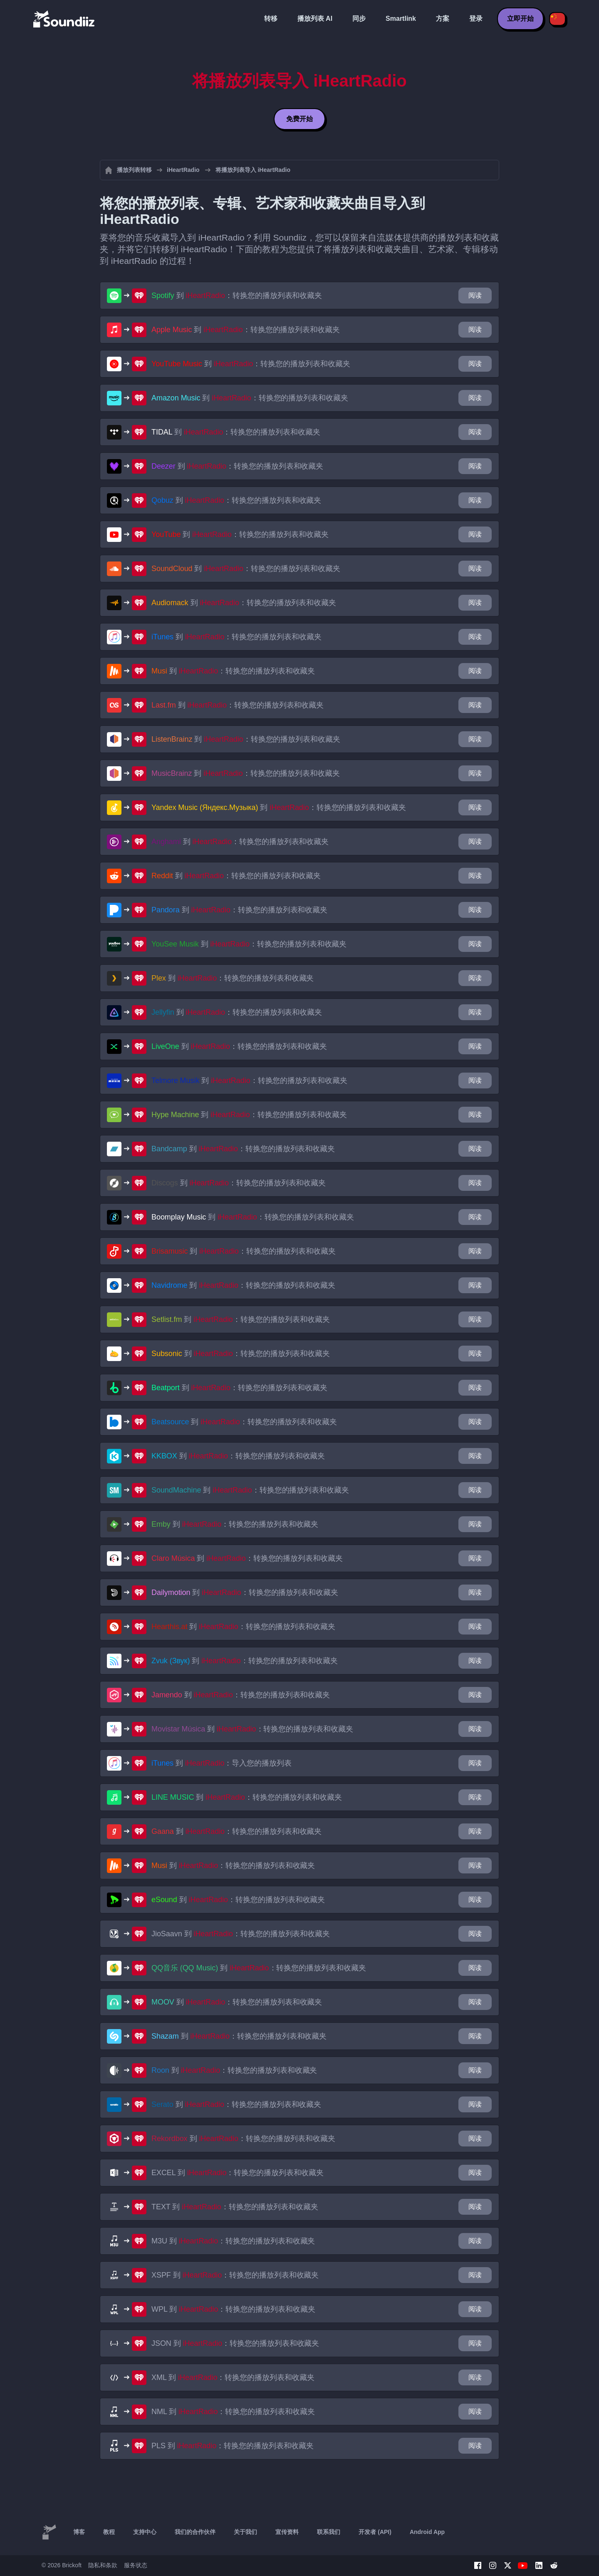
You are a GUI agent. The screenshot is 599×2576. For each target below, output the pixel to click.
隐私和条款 (102, 2565)
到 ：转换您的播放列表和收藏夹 (236, 295)
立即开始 (520, 18)
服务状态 (135, 2565)
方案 (442, 18)
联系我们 (328, 2532)
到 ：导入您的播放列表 (221, 1763)
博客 (79, 2532)
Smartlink (401, 18)
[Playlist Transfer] (64, 19)
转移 (270, 18)
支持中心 (144, 2532)
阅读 (475, 295)
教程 (109, 2532)
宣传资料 (287, 2532)
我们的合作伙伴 (195, 2532)
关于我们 (245, 2532)
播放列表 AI (314, 18)
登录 (476, 18)
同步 (359, 18)
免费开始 (299, 118)
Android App (427, 2532)
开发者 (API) (375, 2532)
